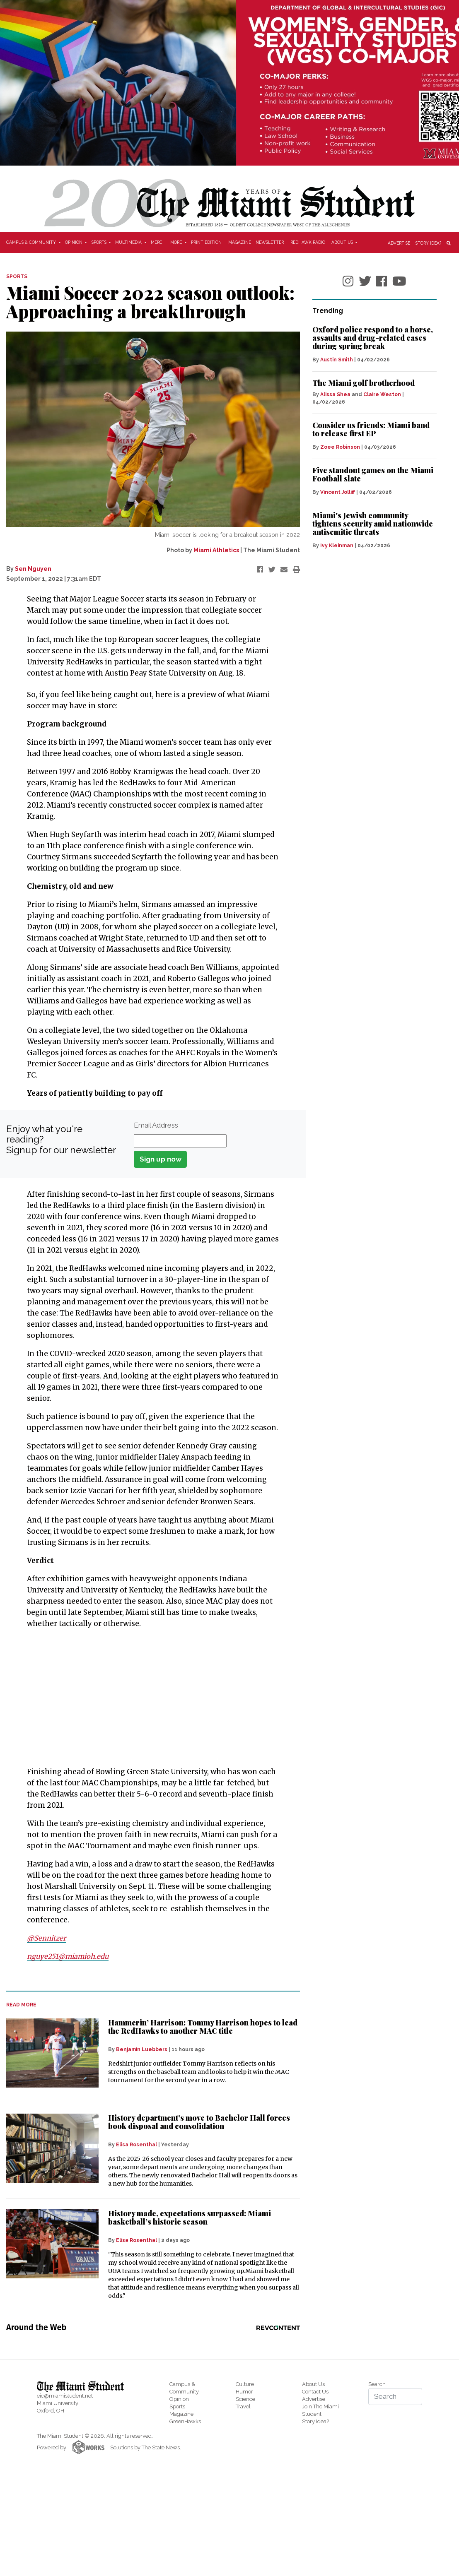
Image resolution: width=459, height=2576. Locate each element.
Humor (244, 2391)
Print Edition (206, 242)
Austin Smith (336, 360)
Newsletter (270, 242)
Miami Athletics (216, 550)
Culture (245, 2384)
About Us (313, 2384)
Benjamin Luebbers (141, 2049)
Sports (177, 2406)
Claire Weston (382, 394)
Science (245, 2399)
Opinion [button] (74, 242)
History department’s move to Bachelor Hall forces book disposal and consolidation (199, 2122)
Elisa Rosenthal (136, 2145)
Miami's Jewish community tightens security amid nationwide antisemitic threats (372, 523)
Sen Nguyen (33, 568)
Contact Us (315, 2391)
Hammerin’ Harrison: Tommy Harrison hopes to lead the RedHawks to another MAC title (202, 2027)
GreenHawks (185, 2421)
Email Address (156, 1125)
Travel (243, 2406)
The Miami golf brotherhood (363, 383)
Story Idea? (428, 243)
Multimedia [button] (129, 242)
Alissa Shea (335, 394)
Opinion (179, 2399)
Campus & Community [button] (31, 242)
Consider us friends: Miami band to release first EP (371, 429)
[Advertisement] (148, 1698)
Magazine (239, 242)
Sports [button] (100, 242)
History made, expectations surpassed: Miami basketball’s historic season (189, 2217)
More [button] (176, 242)
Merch (158, 242)
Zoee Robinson (340, 447)
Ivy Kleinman (336, 545)
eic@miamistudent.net (65, 2396)
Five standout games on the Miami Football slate (372, 474)
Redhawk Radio (307, 242)
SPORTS (16, 276)
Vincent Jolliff (337, 492)
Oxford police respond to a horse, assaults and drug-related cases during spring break (372, 338)
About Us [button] (342, 242)
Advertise (399, 243)
